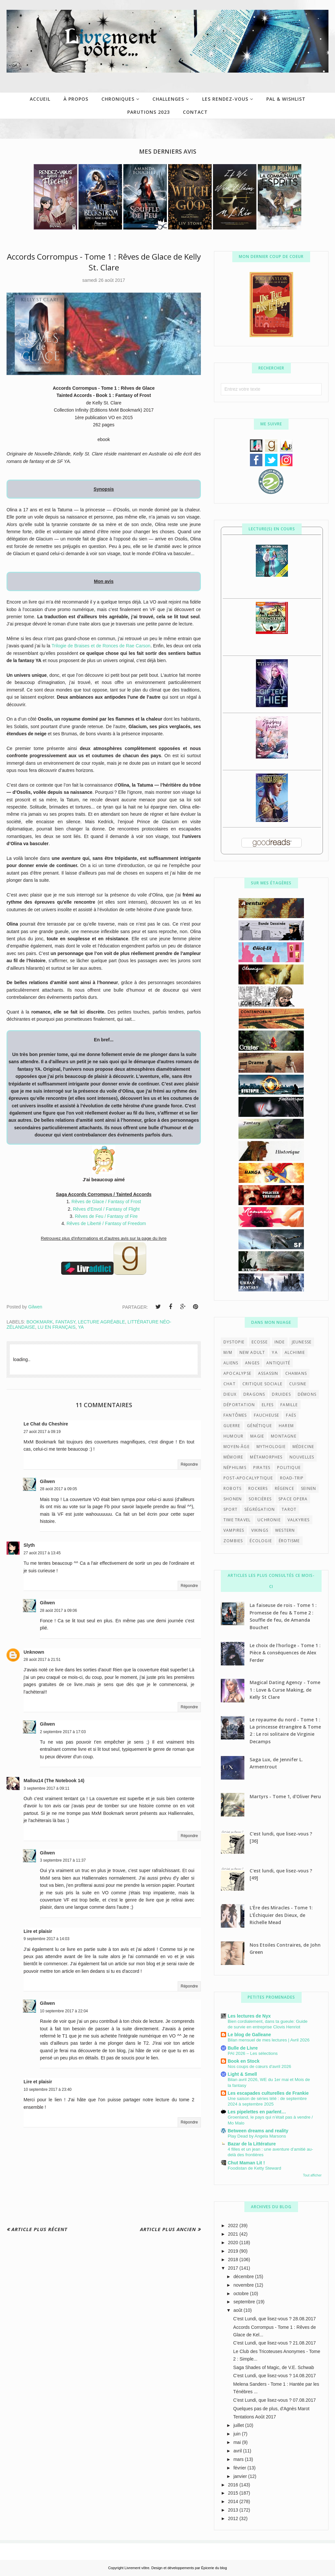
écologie (261, 1541)
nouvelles (302, 1457)
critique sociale (262, 1384)
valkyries (299, 1520)
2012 (233, 2518)
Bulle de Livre (243, 2048)
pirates (261, 1467)
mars (239, 2459)
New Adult (252, 1352)
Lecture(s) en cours (272, 529)
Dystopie (234, 1342)
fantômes (235, 1415)
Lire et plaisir (38, 1931)
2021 (233, 2234)
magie (257, 1436)
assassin (268, 1373)
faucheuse (266, 1415)
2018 (233, 2259)
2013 (233, 2510)
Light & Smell (242, 2074)
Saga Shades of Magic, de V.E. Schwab (273, 2367)
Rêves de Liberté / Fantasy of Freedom (106, 1223)
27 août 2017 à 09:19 (42, 1431)
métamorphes (266, 1457)
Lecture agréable (101, 1321)
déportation (239, 1404)
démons (307, 1394)
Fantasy (65, 1321)
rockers (258, 1488)
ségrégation (259, 1509)
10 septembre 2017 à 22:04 (64, 2011)
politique (289, 1467)
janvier (240, 2476)
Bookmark (39, 1321)
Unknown (34, 1652)
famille (289, 1404)
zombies (233, 1541)
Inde (279, 1342)
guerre (231, 1425)
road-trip (292, 1478)
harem (286, 1425)
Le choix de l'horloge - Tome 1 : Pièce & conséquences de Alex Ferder (285, 1652)
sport (230, 1509)
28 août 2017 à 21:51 (42, 1659)
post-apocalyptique (248, 1478)
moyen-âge (236, 1446)
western (285, 1530)
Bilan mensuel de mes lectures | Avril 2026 (268, 2040)
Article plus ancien (168, 2229)
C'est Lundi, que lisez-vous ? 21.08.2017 (274, 2343)
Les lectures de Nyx (249, 2016)
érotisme (289, 1541)
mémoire (233, 1457)
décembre (244, 2276)
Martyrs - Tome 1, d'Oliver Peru (285, 1796)
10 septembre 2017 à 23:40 (48, 2089)
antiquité (278, 1363)
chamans (296, 1373)
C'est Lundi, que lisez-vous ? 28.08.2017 (274, 2318)
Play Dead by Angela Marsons (257, 2136)
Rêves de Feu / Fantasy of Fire (106, 1216)
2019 (233, 2251)
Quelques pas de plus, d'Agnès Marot (271, 2408)
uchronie (269, 1520)
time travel (237, 1520)
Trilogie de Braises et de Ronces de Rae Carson (101, 645)
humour (233, 1436)
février (240, 2467)
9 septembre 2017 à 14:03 (46, 1938)
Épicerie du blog (214, 2568)
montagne (283, 1436)
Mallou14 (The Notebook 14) (54, 1780)
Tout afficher (312, 2175)
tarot (289, 1509)
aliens (230, 1363)
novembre (244, 2285)
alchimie (295, 1352)
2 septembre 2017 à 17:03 (63, 1732)
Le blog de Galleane (249, 2034)
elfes (267, 1404)
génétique (259, 1425)
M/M (228, 1352)
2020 (233, 2242)
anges (252, 1363)
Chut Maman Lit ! (246, 2162)
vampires (233, 1530)
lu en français (57, 1327)
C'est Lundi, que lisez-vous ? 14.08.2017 (274, 2375)
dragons (254, 1394)
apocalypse (237, 1373)
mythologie (271, 1446)
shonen (232, 1499)
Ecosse (260, 1342)
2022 (233, 2225)
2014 (233, 2501)
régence (284, 1488)
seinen (308, 1488)
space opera (293, 1499)
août (238, 2310)
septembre (244, 2301)
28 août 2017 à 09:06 (58, 1610)
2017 (233, 2268)
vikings (259, 1530)
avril (238, 2450)
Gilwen (47, 1481)
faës (291, 1415)
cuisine (297, 1384)
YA (81, 1327)
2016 (233, 2484)
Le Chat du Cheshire (46, 1423)
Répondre (189, 1464)
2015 (233, 2493)
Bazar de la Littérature (252, 2143)
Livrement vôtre (137, 2568)
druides (281, 1394)
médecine (303, 1446)
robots (232, 1488)
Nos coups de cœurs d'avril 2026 (259, 2066)
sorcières (260, 1499)
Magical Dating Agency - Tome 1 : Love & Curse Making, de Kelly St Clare (285, 1689)
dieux (230, 1394)
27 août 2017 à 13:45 (42, 1553)
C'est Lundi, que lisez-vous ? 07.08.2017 (274, 2400)
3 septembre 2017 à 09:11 (46, 1788)
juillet (239, 2425)
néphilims (234, 1467)
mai (237, 2442)
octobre (241, 2293)
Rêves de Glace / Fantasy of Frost (106, 1201)
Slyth (29, 1545)
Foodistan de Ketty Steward (254, 2168)
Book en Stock (243, 2061)
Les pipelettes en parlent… (257, 2111)
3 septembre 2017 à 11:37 (63, 1860)
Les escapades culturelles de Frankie (268, 2093)
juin (237, 2433)
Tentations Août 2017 (254, 2416)
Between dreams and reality (258, 2130)
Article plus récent (39, 2229)
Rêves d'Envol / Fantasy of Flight (106, 1209)
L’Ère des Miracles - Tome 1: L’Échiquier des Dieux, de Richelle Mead (281, 1914)
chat (229, 1384)
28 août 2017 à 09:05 (58, 1489)
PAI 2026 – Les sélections (253, 2053)
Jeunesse (302, 1342)
